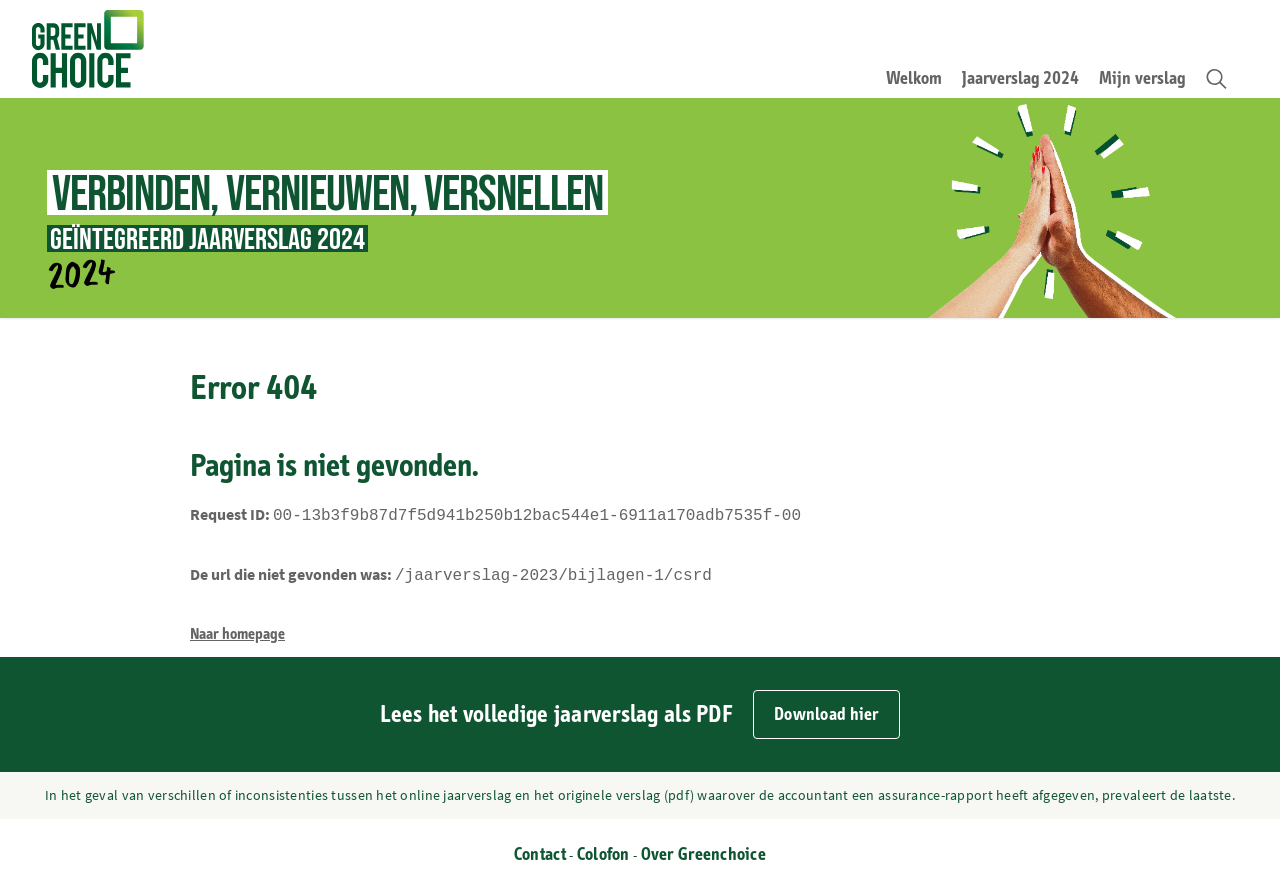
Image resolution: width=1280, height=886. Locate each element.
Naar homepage (237, 630)
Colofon (603, 850)
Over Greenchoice (703, 850)
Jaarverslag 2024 (1020, 78)
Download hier (826, 710)
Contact (540, 850)
